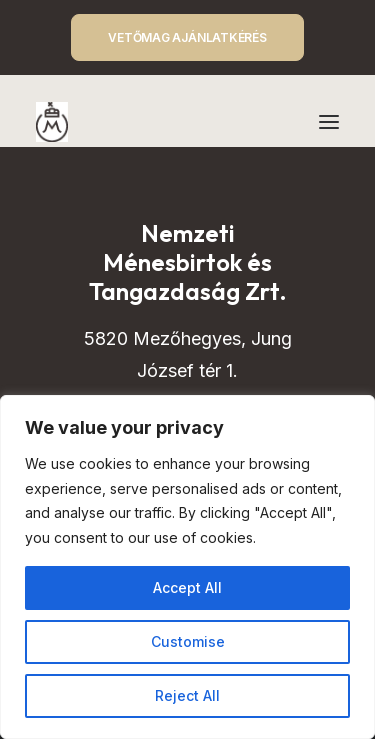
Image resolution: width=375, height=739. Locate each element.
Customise (188, 641)
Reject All (187, 695)
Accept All (187, 587)
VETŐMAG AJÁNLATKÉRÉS (187, 37)
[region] (187, 567)
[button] (329, 122)
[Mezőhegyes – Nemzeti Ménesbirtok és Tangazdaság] (52, 122)
